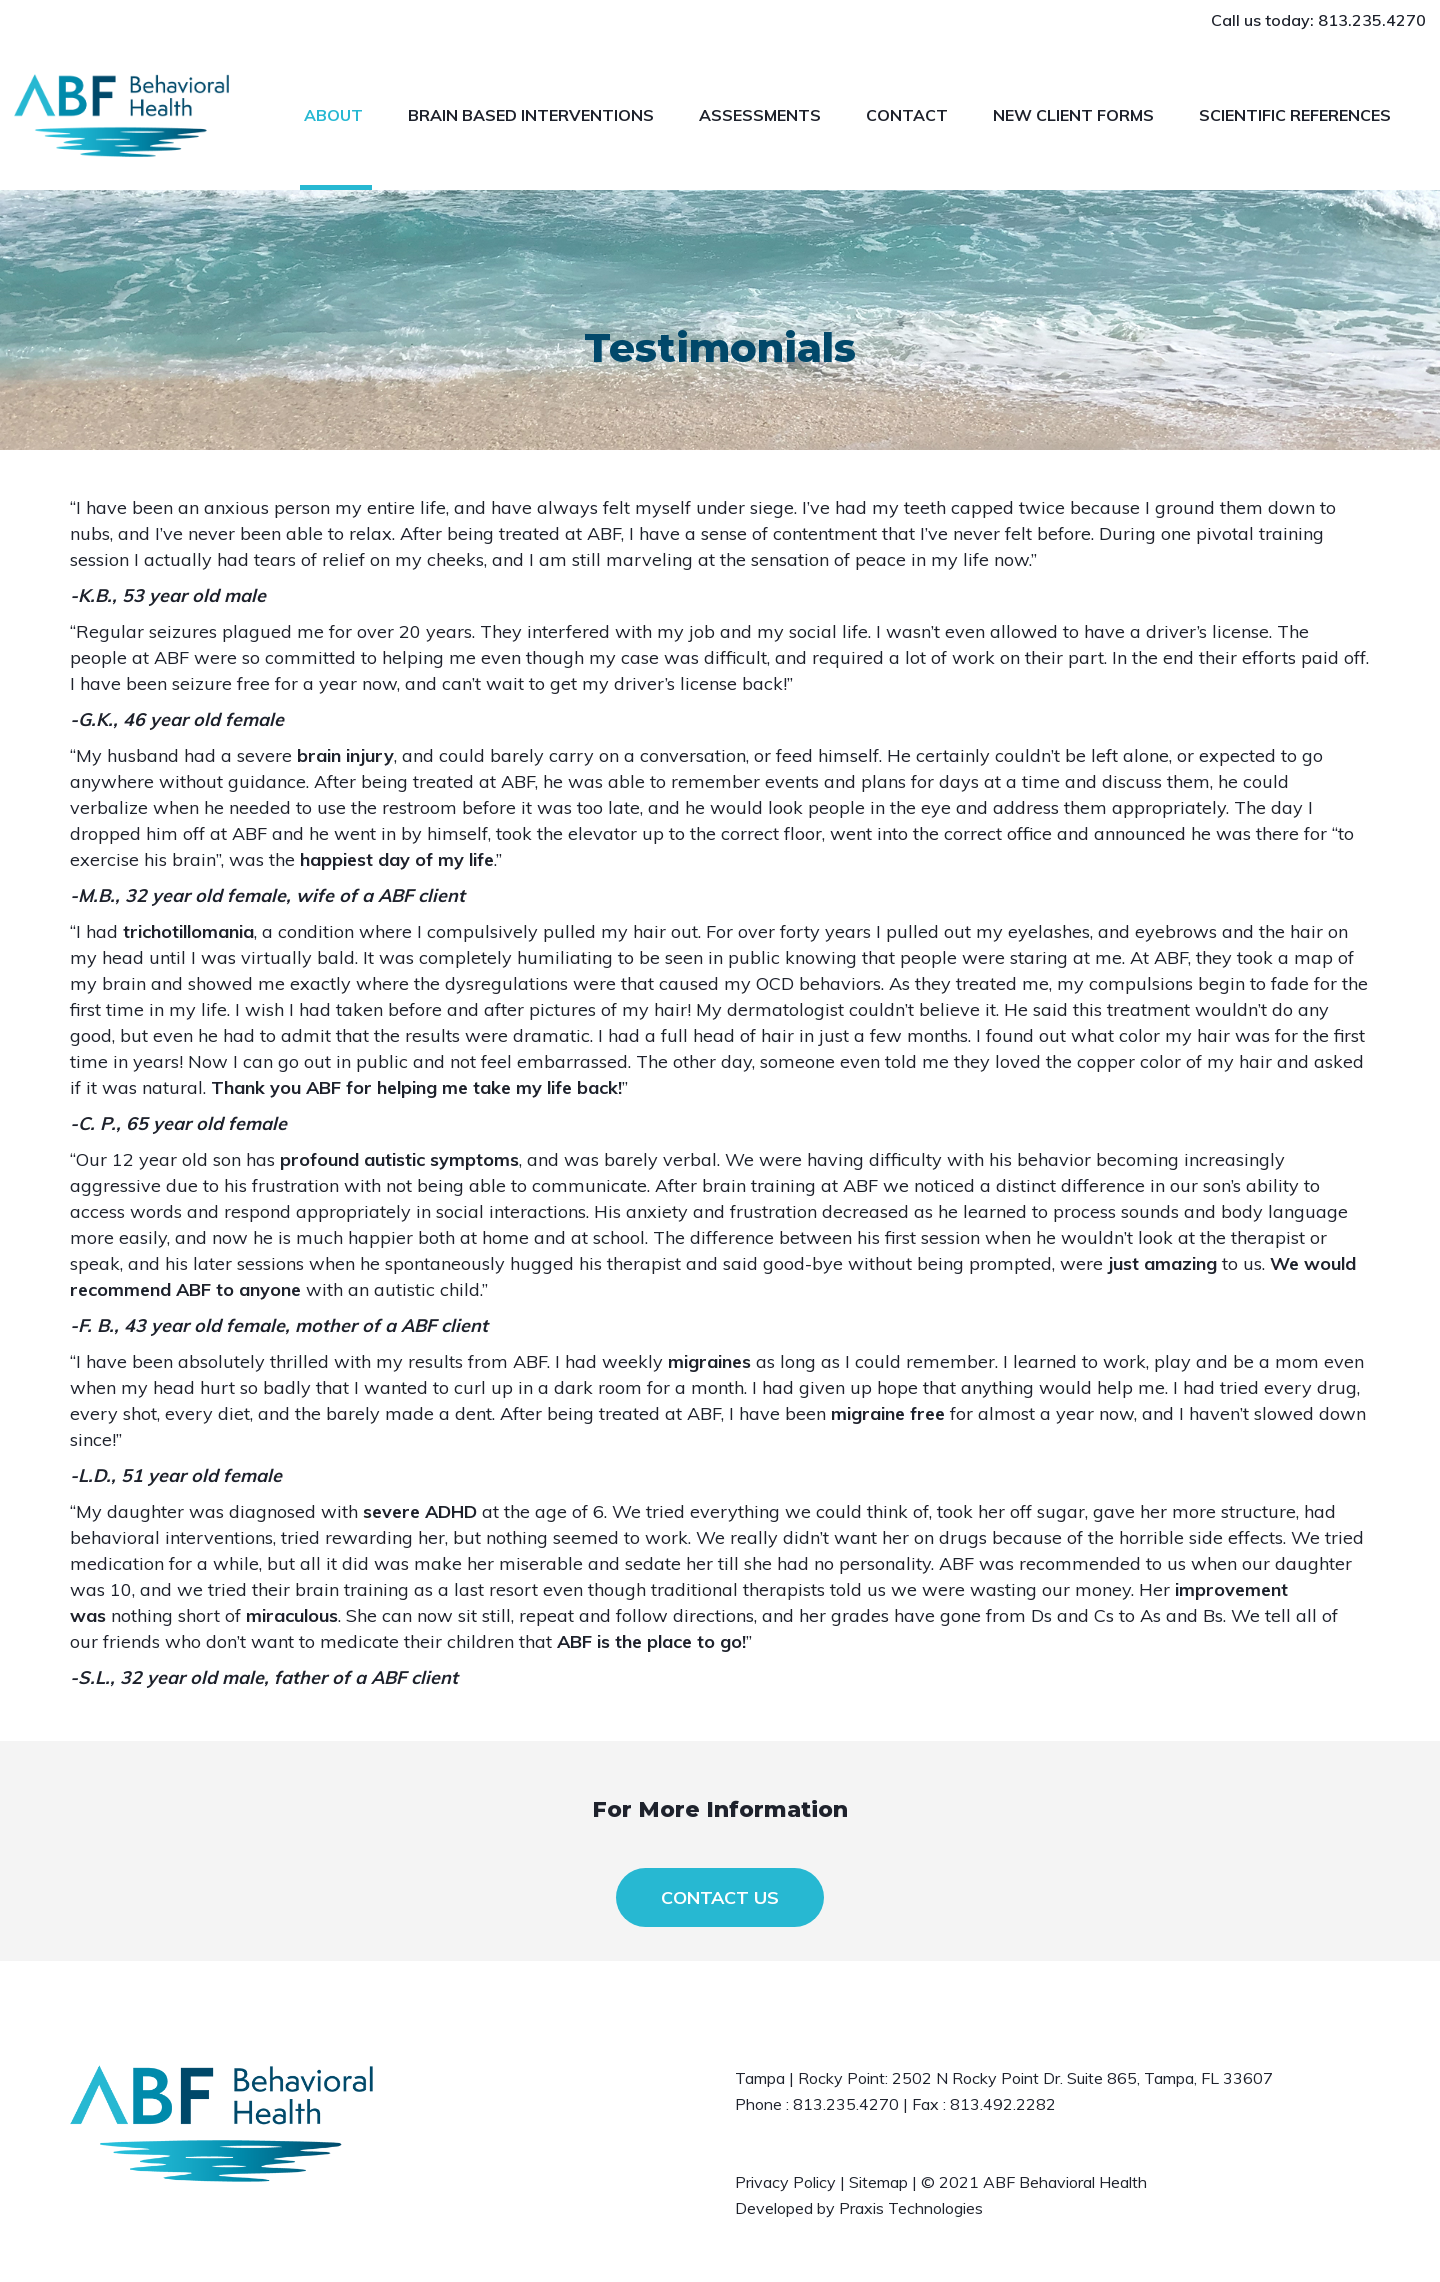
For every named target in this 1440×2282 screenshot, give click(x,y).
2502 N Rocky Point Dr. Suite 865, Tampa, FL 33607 (1082, 2078)
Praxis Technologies (911, 2208)
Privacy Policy (785, 2182)
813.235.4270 (1372, 20)
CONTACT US (720, 1897)
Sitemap (878, 2182)
